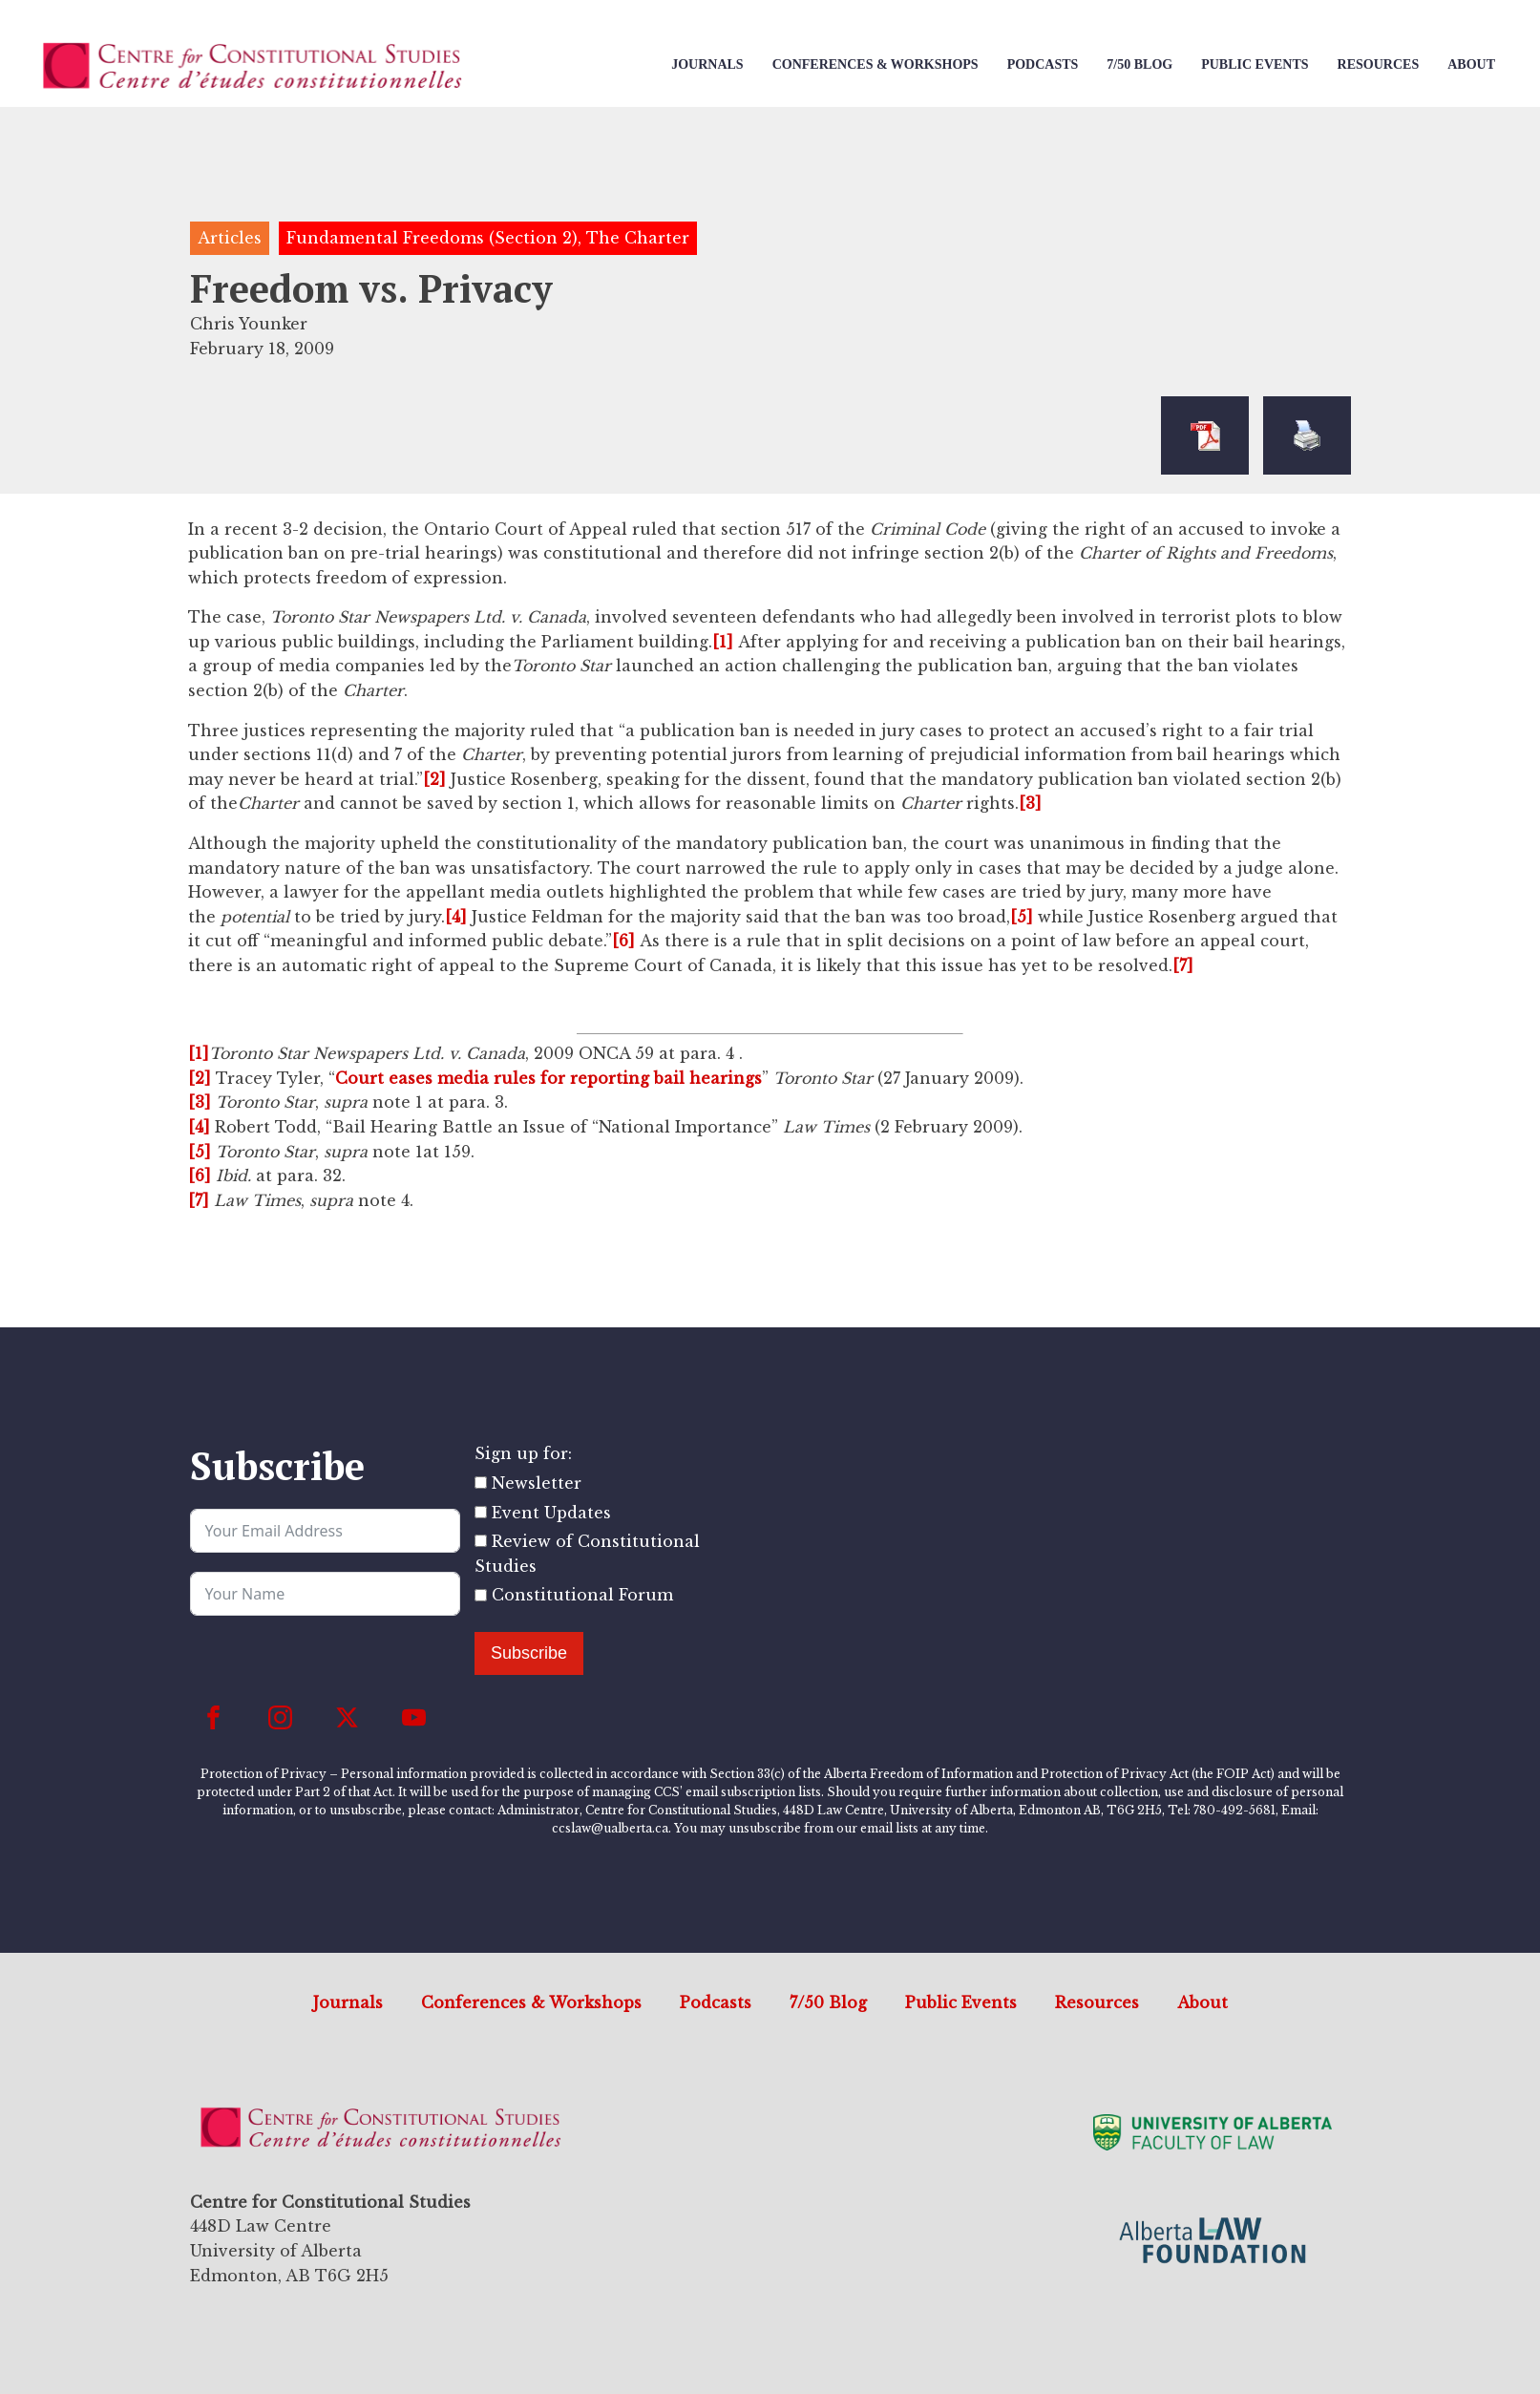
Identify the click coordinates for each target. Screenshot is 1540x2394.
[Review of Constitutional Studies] (481, 1541)
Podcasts (1043, 64)
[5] (1021, 916)
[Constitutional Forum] (481, 1595)
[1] (722, 641)
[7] (1182, 965)
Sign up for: (523, 1453)
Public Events (1254, 64)
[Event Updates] (481, 1512)
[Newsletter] (481, 1482)
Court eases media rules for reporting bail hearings (548, 1078)
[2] (434, 779)
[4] (456, 916)
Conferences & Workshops (875, 64)
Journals (707, 64)
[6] (623, 940)
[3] (1030, 803)
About (1471, 64)
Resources (1379, 64)
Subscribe (529, 1653)
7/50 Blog (1139, 64)
